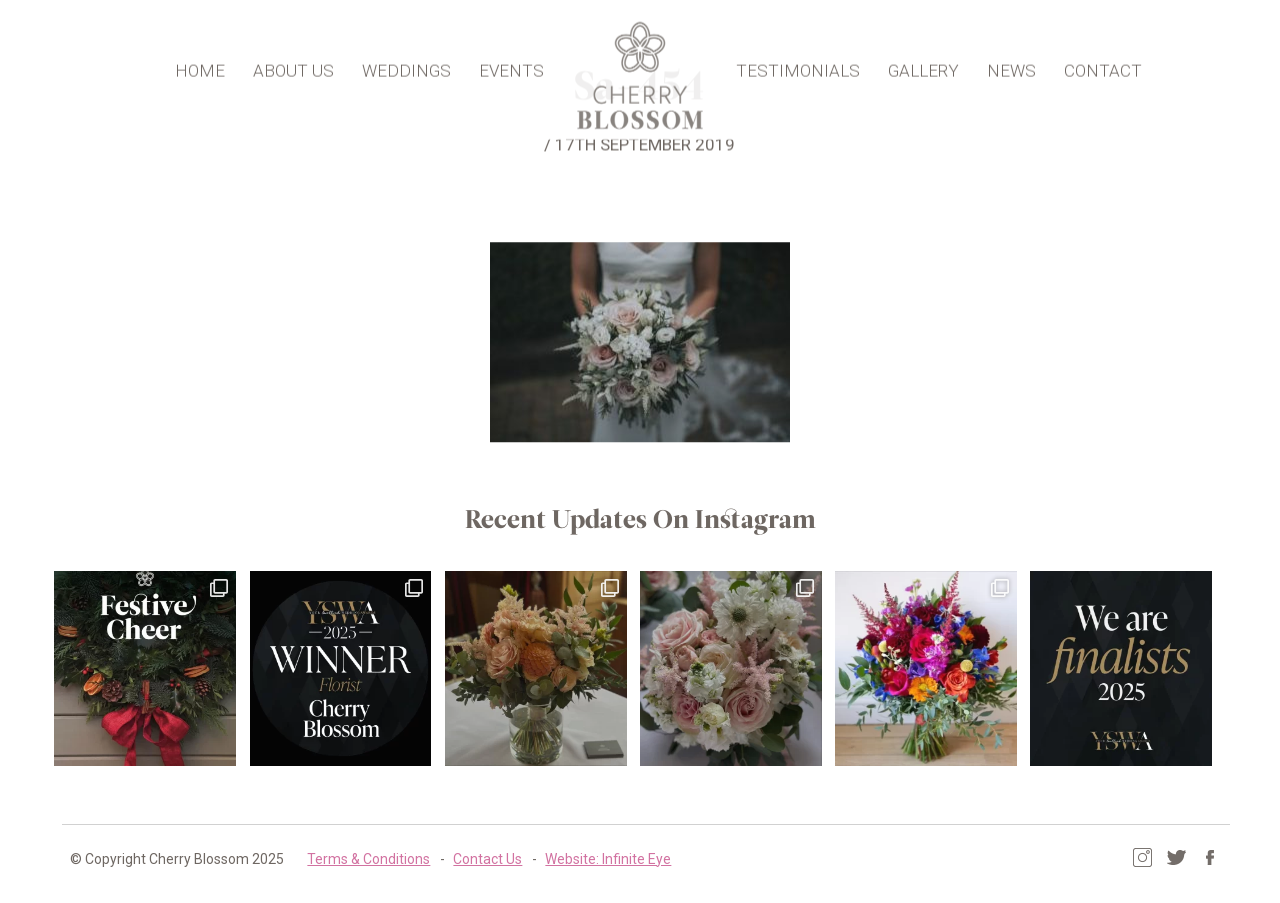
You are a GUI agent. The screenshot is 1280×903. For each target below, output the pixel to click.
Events (513, 66)
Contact (1101, 66)
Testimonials (796, 66)
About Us (295, 66)
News (1009, 66)
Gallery (921, 66)
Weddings (408, 66)
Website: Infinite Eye (598, 858)
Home (202, 66)
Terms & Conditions (358, 858)
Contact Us (477, 858)
